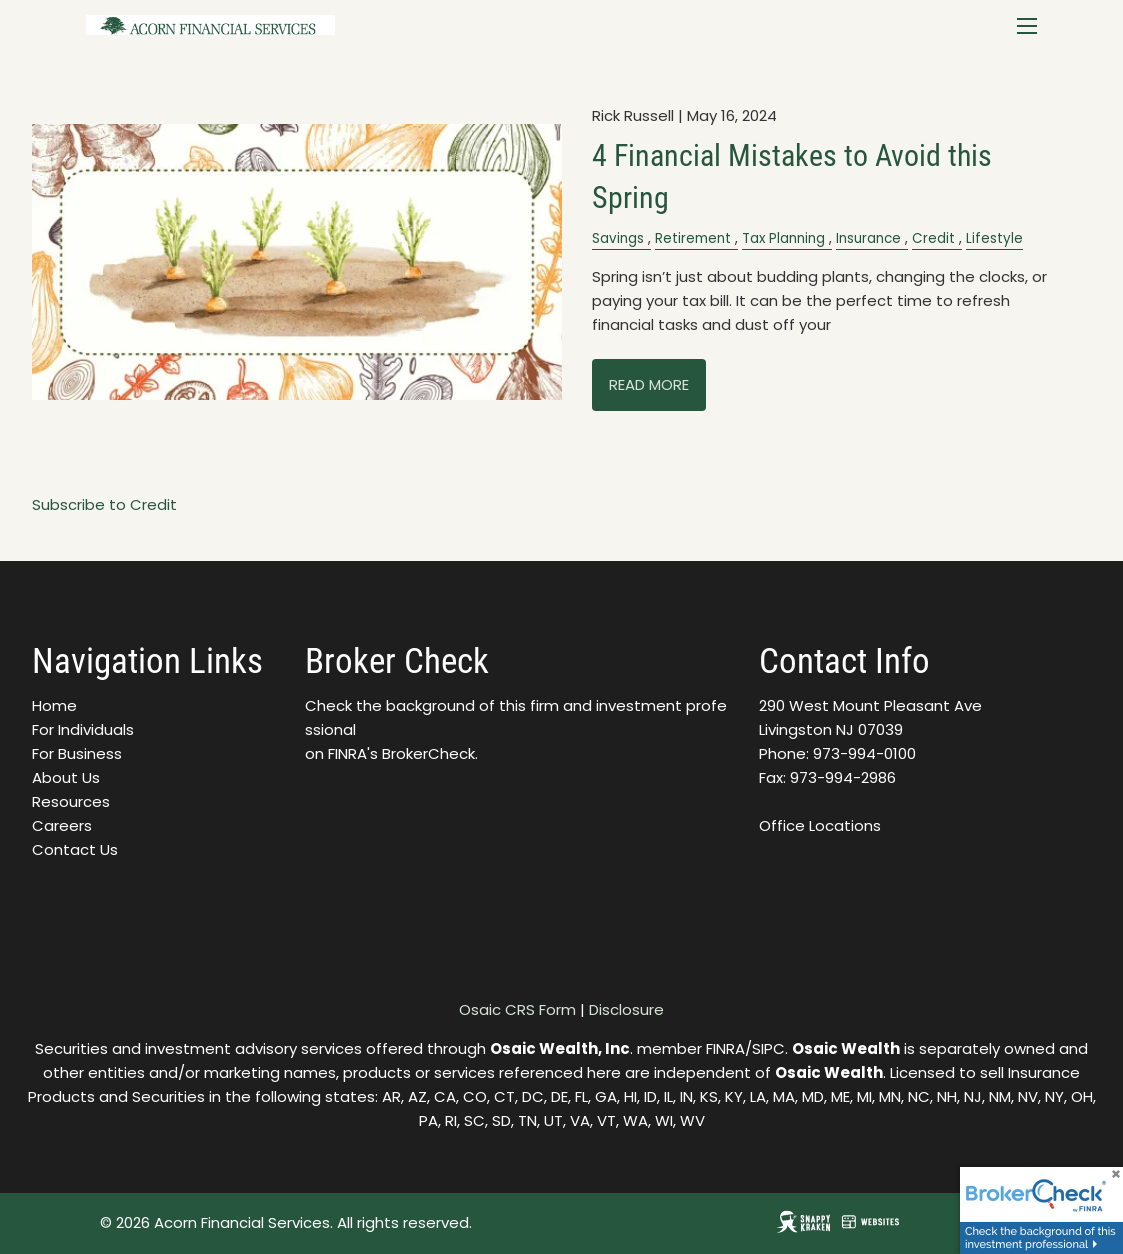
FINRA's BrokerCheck (401, 753)
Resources (71, 801)
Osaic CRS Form (517, 1009)
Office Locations (820, 825)
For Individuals (83, 729)
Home (54, 705)
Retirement (693, 238)
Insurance (868, 238)
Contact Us (75, 849)
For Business (77, 753)
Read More (649, 384)
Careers (62, 825)
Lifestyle (994, 238)
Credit (933, 238)
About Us (66, 777)
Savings (618, 238)
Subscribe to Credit (104, 504)
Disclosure (626, 1009)
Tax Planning (783, 238)
